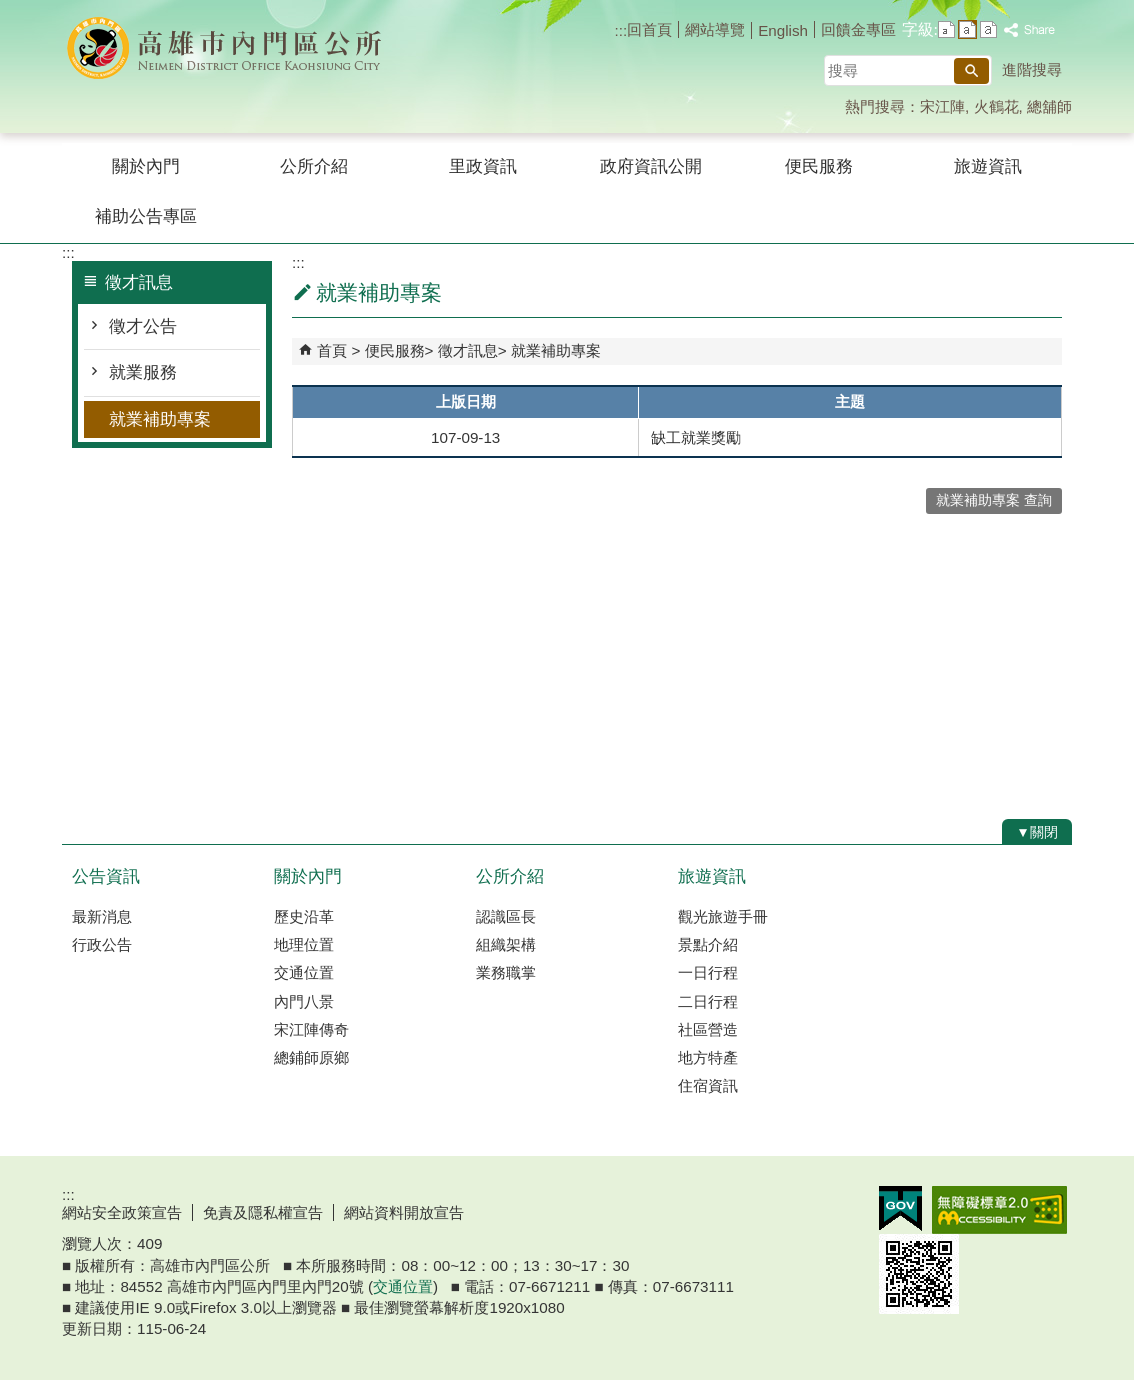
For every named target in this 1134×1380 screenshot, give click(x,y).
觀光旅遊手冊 (723, 916)
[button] (971, 71)
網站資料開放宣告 (404, 1212)
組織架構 (506, 944)
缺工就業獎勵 (696, 437)
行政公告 (102, 944)
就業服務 (143, 372)
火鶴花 (996, 106)
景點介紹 (708, 944)
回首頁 (649, 29)
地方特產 (708, 1057)
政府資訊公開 (651, 166)
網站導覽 (715, 29)
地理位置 (304, 944)
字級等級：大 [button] (988, 29)
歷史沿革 (304, 916)
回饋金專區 (858, 29)
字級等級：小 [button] (946, 29)
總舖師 (1049, 106)
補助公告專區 (146, 216)
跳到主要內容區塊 (10, 10)
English (783, 30)
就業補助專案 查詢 (994, 500)
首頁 (332, 350)
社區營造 (708, 1029)
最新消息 (102, 916)
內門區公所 (231, 48)
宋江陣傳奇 (311, 1029)
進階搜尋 (1032, 69)
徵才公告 (143, 326)
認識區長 (506, 916)
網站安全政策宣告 (122, 1212)
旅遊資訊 (988, 166)
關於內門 (146, 166)
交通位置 (304, 972)
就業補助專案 (160, 419)
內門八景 (304, 1001)
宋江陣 (942, 106)
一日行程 (708, 972)
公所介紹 (314, 166)
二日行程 (708, 1001)
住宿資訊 (708, 1085)
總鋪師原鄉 (311, 1057)
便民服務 (819, 166)
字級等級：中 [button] (967, 29)
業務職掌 (506, 972)
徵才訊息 (468, 350)
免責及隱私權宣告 (263, 1212)
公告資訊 (106, 876)
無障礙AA (999, 1210)
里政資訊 (483, 166)
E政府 (900, 1208)
